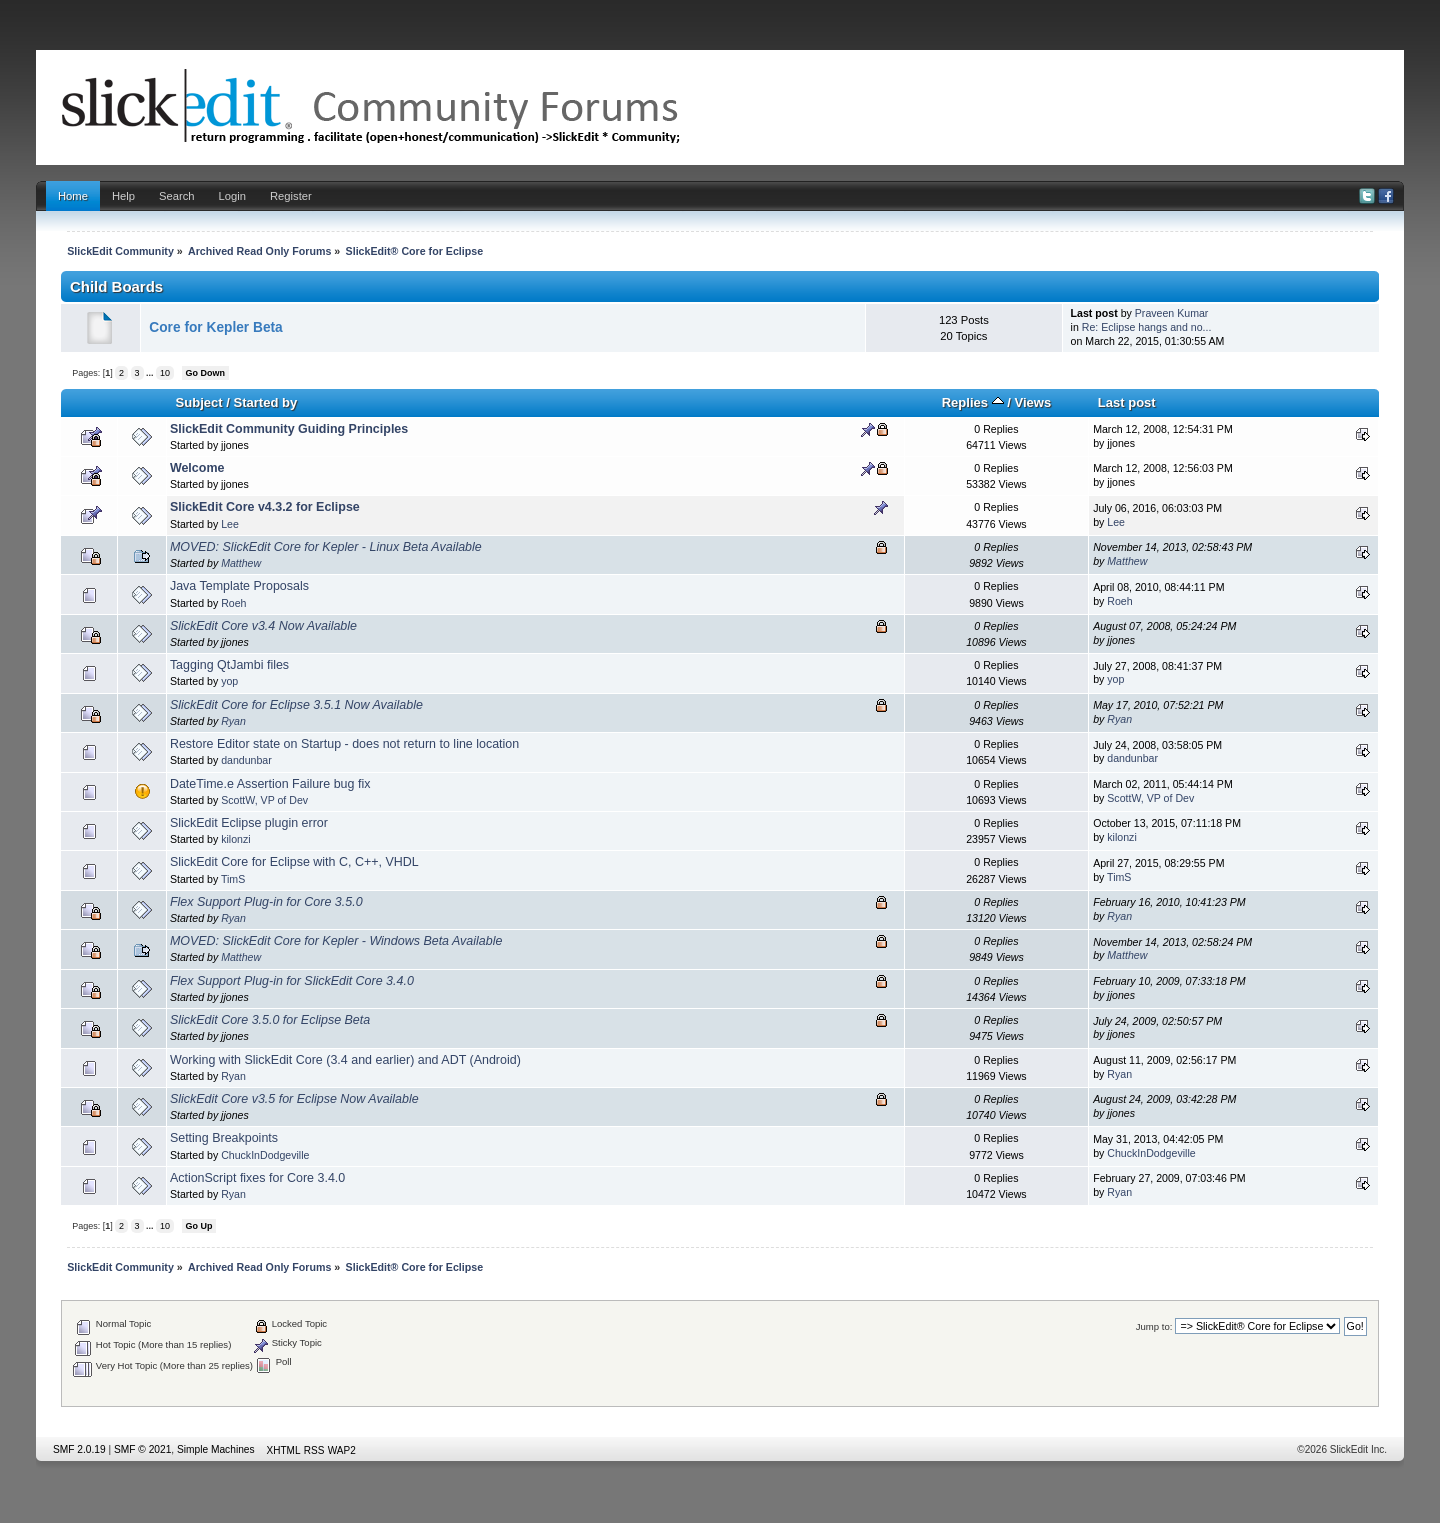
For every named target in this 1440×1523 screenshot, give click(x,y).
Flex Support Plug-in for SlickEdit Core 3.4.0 (292, 981)
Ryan (233, 721)
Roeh (233, 603)
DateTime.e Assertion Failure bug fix (270, 784)
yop (229, 681)
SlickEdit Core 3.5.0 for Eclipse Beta (270, 1020)
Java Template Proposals (239, 586)
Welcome (197, 468)
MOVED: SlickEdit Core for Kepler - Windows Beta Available (336, 941)
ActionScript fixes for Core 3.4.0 (257, 1178)
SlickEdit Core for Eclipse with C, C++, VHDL (294, 862)
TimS (233, 879)
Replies (973, 402)
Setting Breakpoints (224, 1138)
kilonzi (235, 839)
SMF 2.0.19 (79, 1449)
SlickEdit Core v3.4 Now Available (263, 626)
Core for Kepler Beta (215, 327)
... (151, 373)
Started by (265, 402)
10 (165, 373)
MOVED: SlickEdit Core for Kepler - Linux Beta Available (326, 547)
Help (123, 196)
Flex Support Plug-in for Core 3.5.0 (266, 902)
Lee (230, 524)
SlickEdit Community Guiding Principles (289, 429)
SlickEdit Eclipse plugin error (249, 823)
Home (73, 196)
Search (177, 196)
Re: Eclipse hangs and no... (1147, 327)
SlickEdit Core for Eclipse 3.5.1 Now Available (296, 705)
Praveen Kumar (1172, 313)
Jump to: (1154, 1326)
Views (1033, 402)
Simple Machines (216, 1449)
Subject (199, 402)
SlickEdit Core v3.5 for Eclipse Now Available (294, 1099)
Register (291, 196)
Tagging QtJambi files (229, 665)
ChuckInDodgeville (265, 1155)
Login (232, 196)
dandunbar (246, 760)
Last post (1127, 402)
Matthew (241, 563)
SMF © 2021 (142, 1449)
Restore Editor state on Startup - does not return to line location (344, 744)
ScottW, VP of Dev (264, 800)
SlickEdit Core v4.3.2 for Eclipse (265, 507)
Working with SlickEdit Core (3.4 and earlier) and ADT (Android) (345, 1060)
